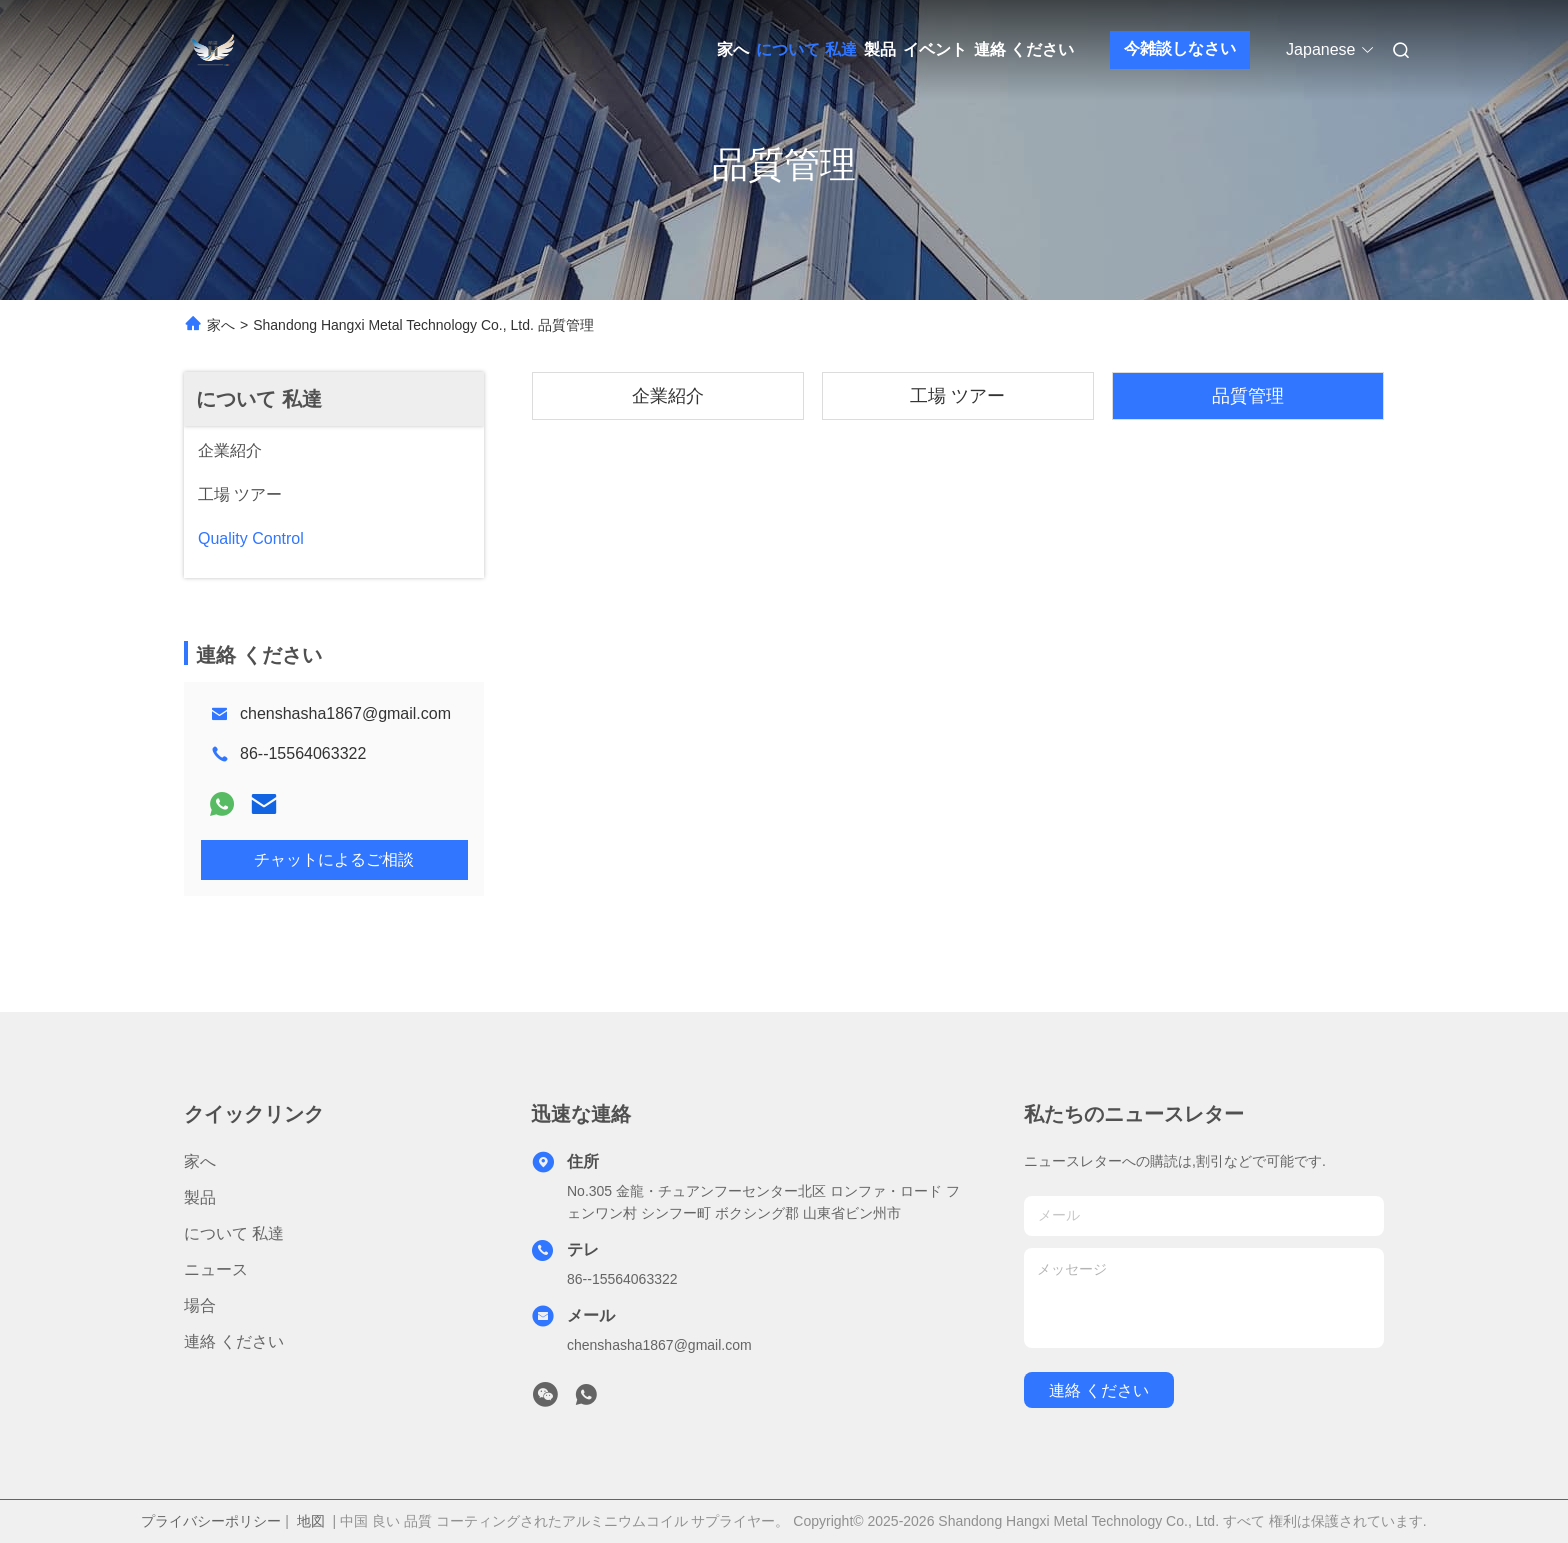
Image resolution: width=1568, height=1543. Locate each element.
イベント (935, 49)
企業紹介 (668, 396)
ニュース (216, 1269)
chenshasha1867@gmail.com (345, 713)
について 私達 (806, 49)
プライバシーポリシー (211, 1521)
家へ (733, 49)
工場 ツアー (957, 396)
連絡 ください (1024, 49)
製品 (880, 49)
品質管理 (1248, 396)
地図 (311, 1521)
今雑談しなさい (1180, 48)
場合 (200, 1305)
